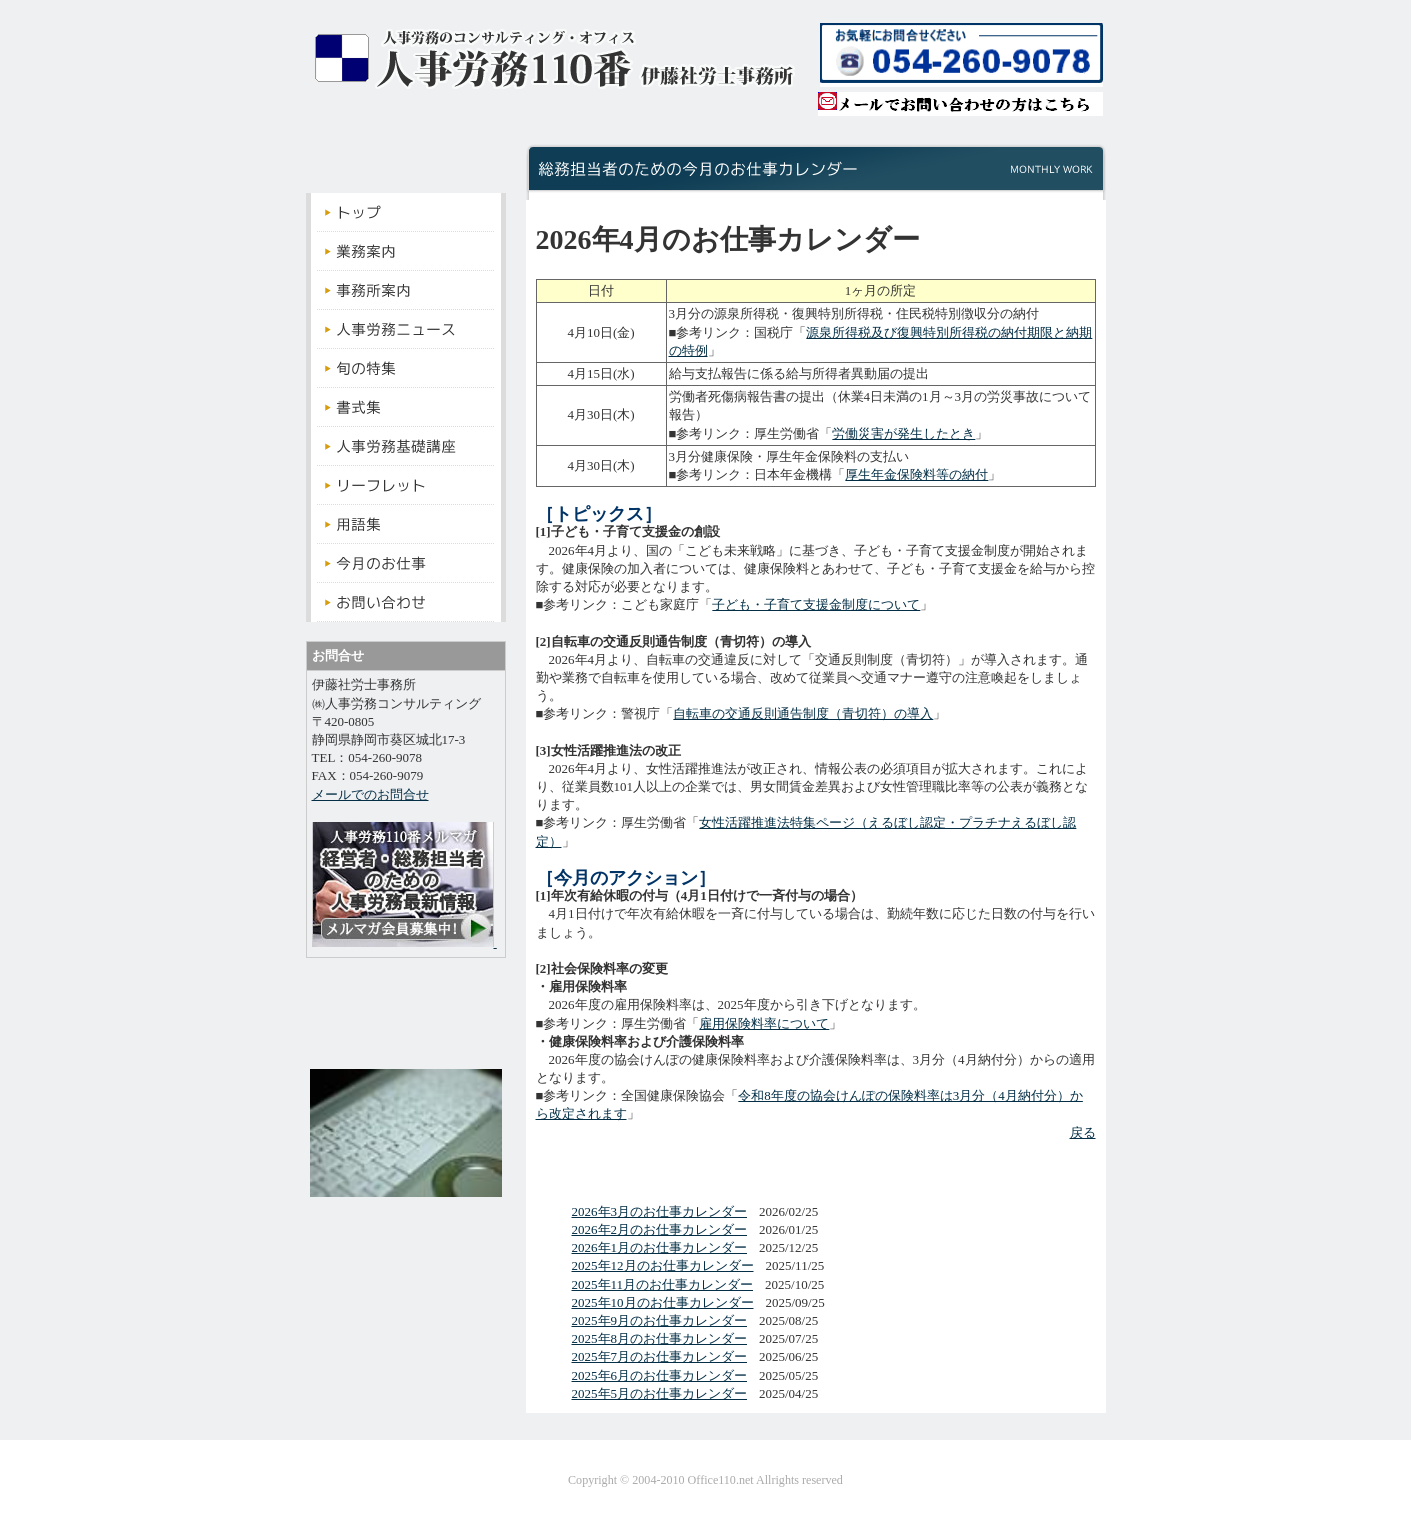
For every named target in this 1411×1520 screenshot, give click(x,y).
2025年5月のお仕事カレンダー (660, 1393)
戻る (1083, 1132)
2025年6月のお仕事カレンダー (660, 1375)
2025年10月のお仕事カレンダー (663, 1302)
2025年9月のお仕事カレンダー (660, 1320)
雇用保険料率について (764, 1023)
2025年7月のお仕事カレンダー (660, 1356)
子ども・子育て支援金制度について (816, 604)
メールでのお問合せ (370, 794)
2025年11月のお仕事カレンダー (663, 1284)
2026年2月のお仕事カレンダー (660, 1229)
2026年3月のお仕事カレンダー (660, 1211)
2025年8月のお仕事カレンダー (660, 1338)
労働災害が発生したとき (903, 433)
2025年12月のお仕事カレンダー (663, 1265)
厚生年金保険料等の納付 (916, 474)
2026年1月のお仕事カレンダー (660, 1247)
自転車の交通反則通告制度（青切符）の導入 (803, 713)
